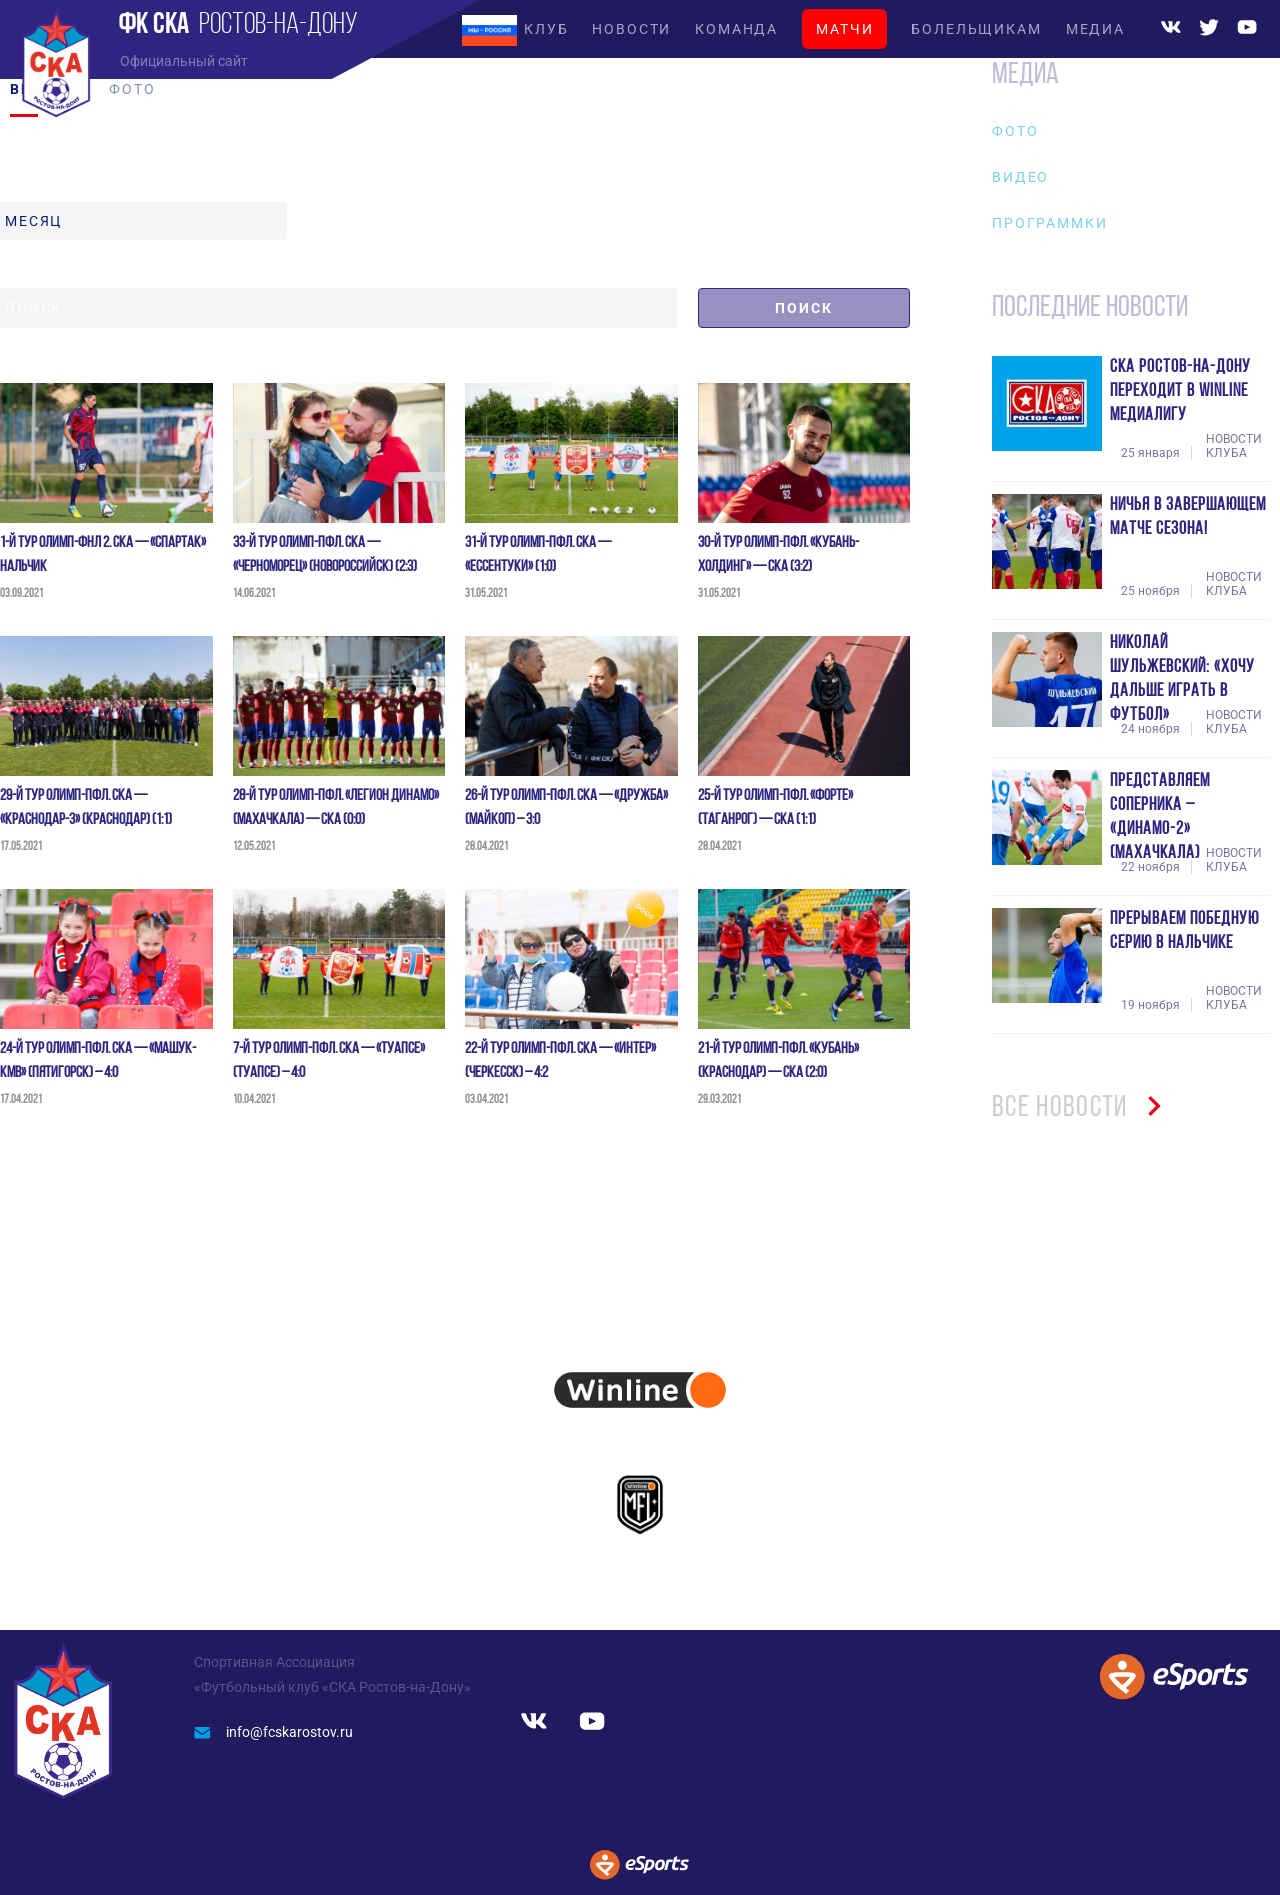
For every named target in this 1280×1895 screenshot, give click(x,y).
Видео (1020, 177)
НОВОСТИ (631, 29)
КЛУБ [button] (546, 29)
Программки (1049, 223)
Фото (1015, 131)
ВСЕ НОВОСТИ (1083, 1108)
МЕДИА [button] (1095, 29)
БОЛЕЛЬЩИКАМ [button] (976, 29)
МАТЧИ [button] (844, 29)
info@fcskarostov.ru (273, 1732)
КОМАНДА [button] (736, 29)
